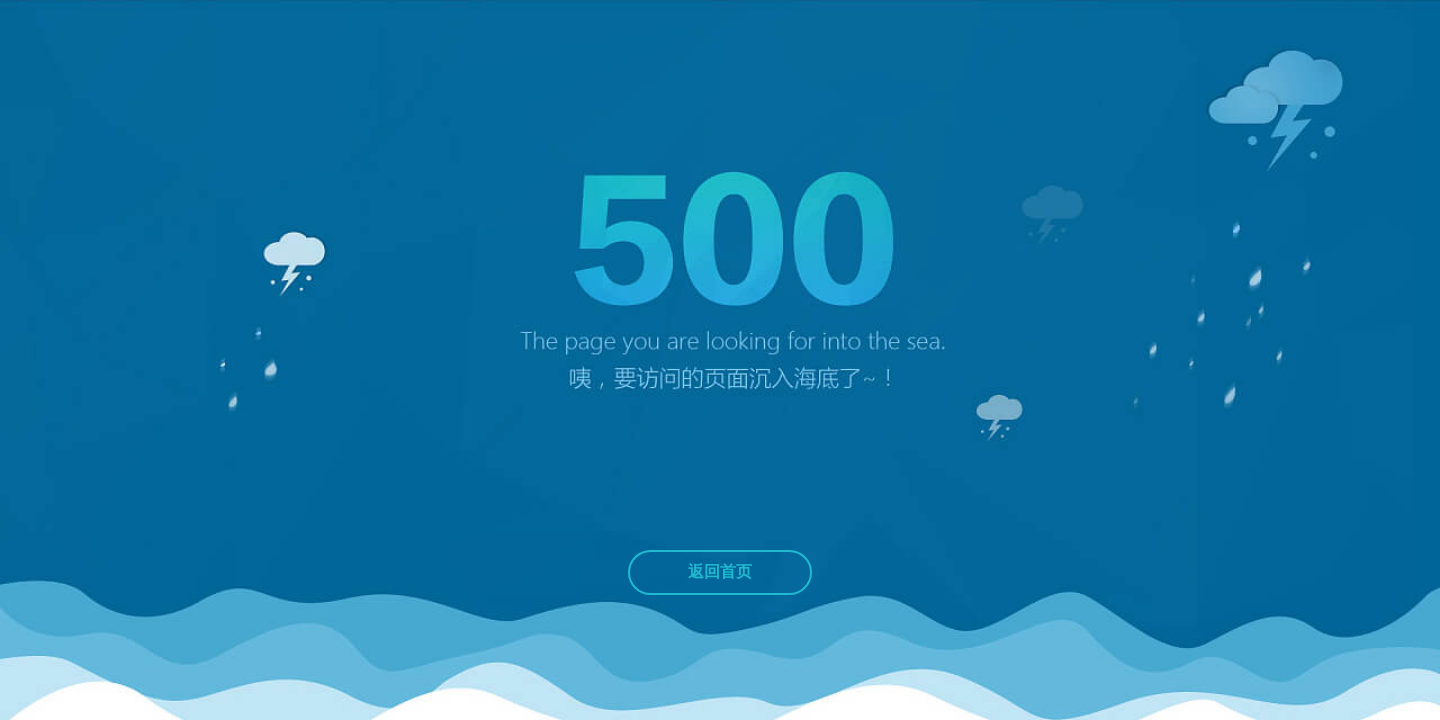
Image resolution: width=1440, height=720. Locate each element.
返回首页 (720, 571)
